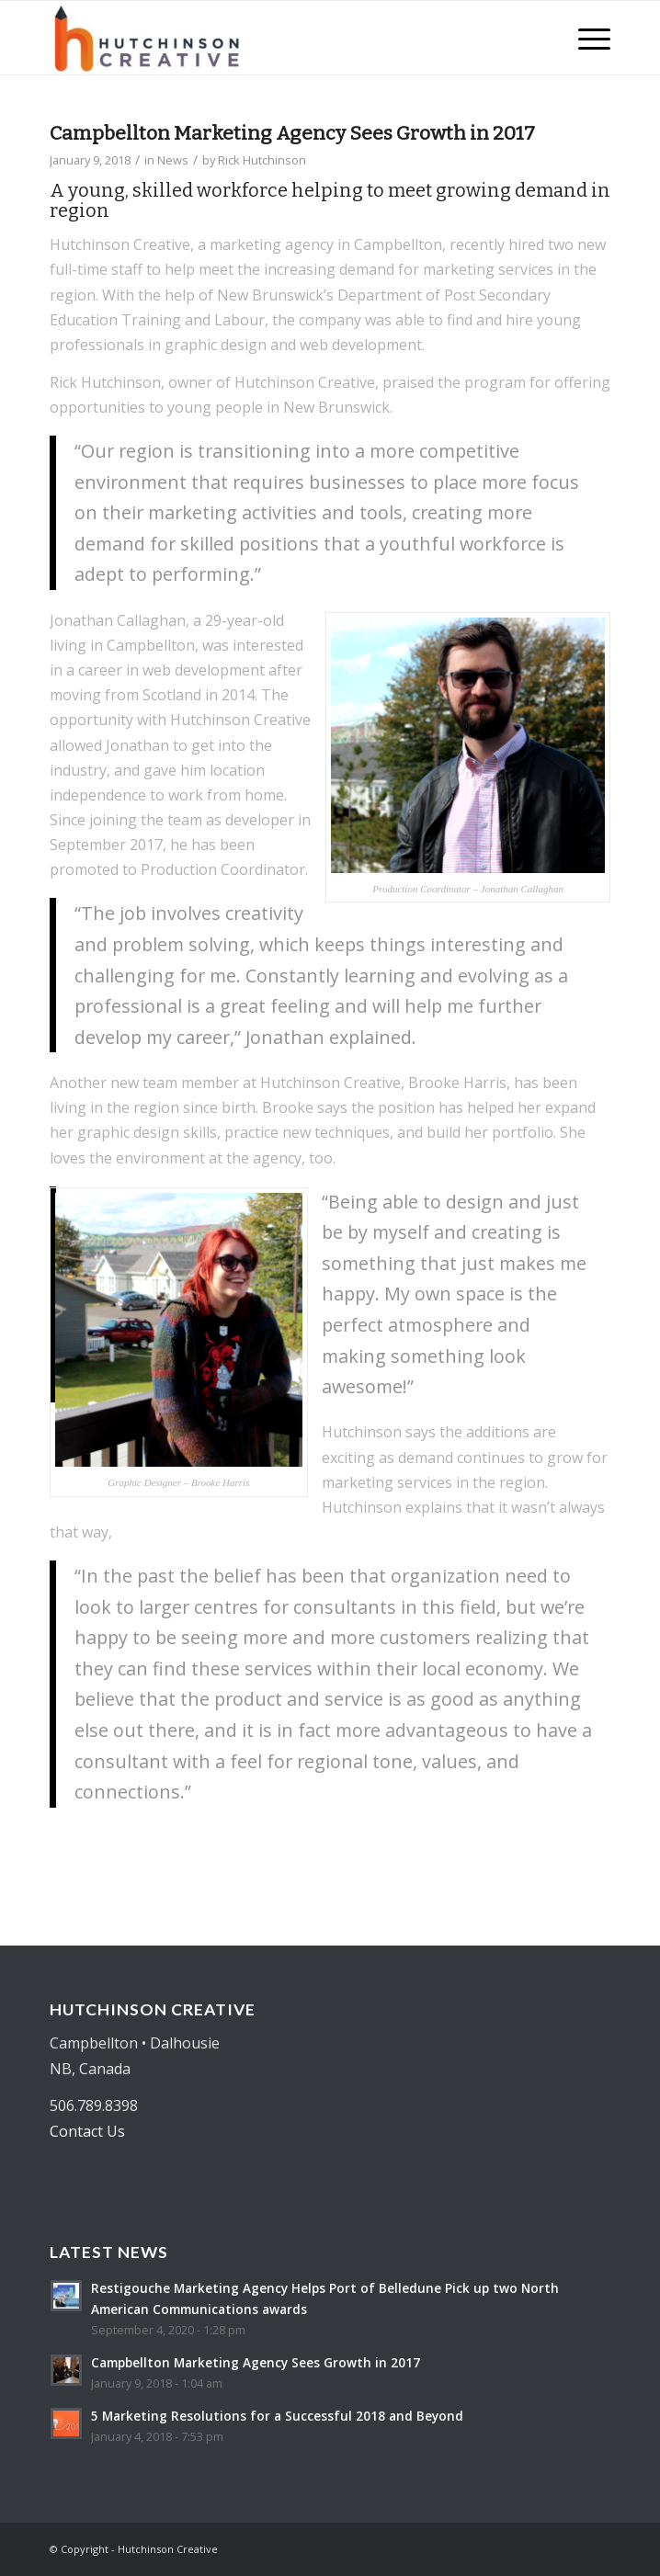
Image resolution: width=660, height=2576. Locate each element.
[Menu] (585, 37)
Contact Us (87, 2131)
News (172, 160)
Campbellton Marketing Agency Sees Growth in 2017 (292, 133)
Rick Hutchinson (262, 160)
